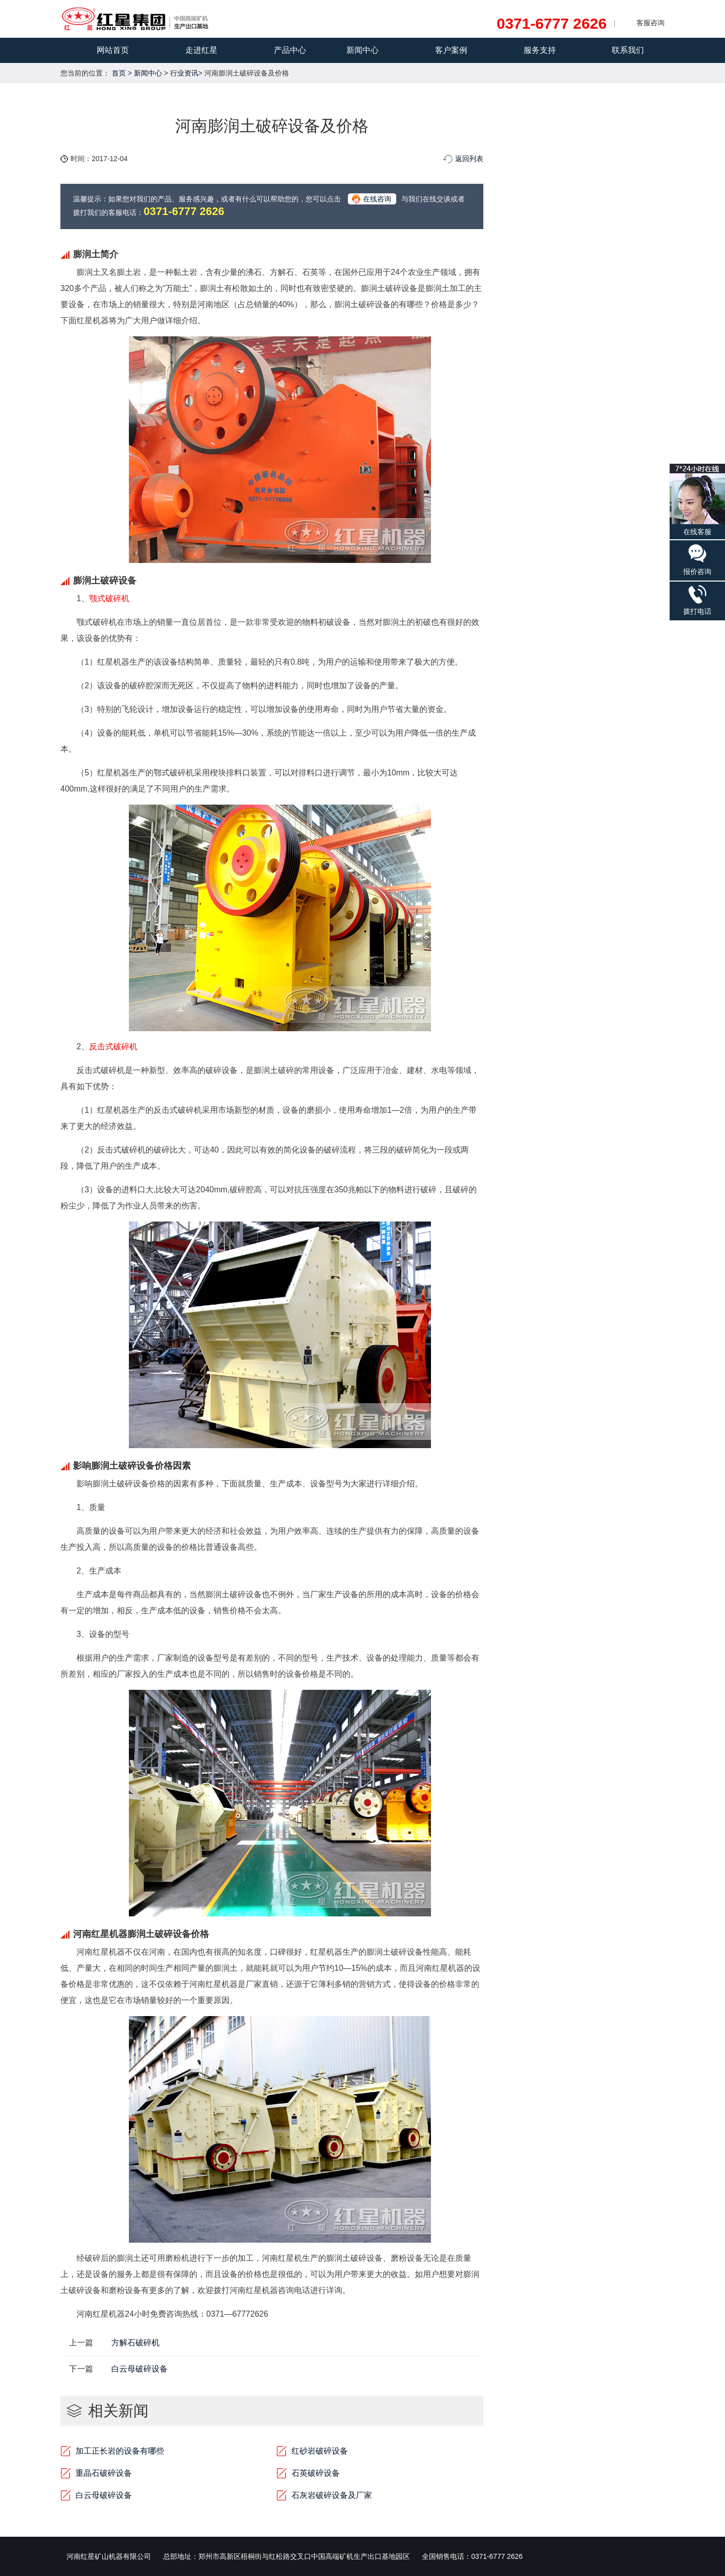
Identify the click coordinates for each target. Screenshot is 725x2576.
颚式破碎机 (109, 598)
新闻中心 (362, 50)
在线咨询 (377, 199)
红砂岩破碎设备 (320, 2451)
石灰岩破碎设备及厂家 (332, 2495)
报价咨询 (697, 559)
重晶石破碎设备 (104, 2473)
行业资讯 (184, 73)
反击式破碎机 (113, 1046)
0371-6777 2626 (551, 24)
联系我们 (628, 50)
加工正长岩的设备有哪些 (120, 2451)
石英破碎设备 (316, 2473)
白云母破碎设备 (139, 2369)
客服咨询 (650, 23)
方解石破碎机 (135, 2342)
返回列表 (469, 159)
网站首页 (113, 50)
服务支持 (540, 50)
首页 (119, 73)
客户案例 (451, 50)
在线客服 (697, 500)
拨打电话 (697, 600)
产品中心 (290, 50)
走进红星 (201, 50)
